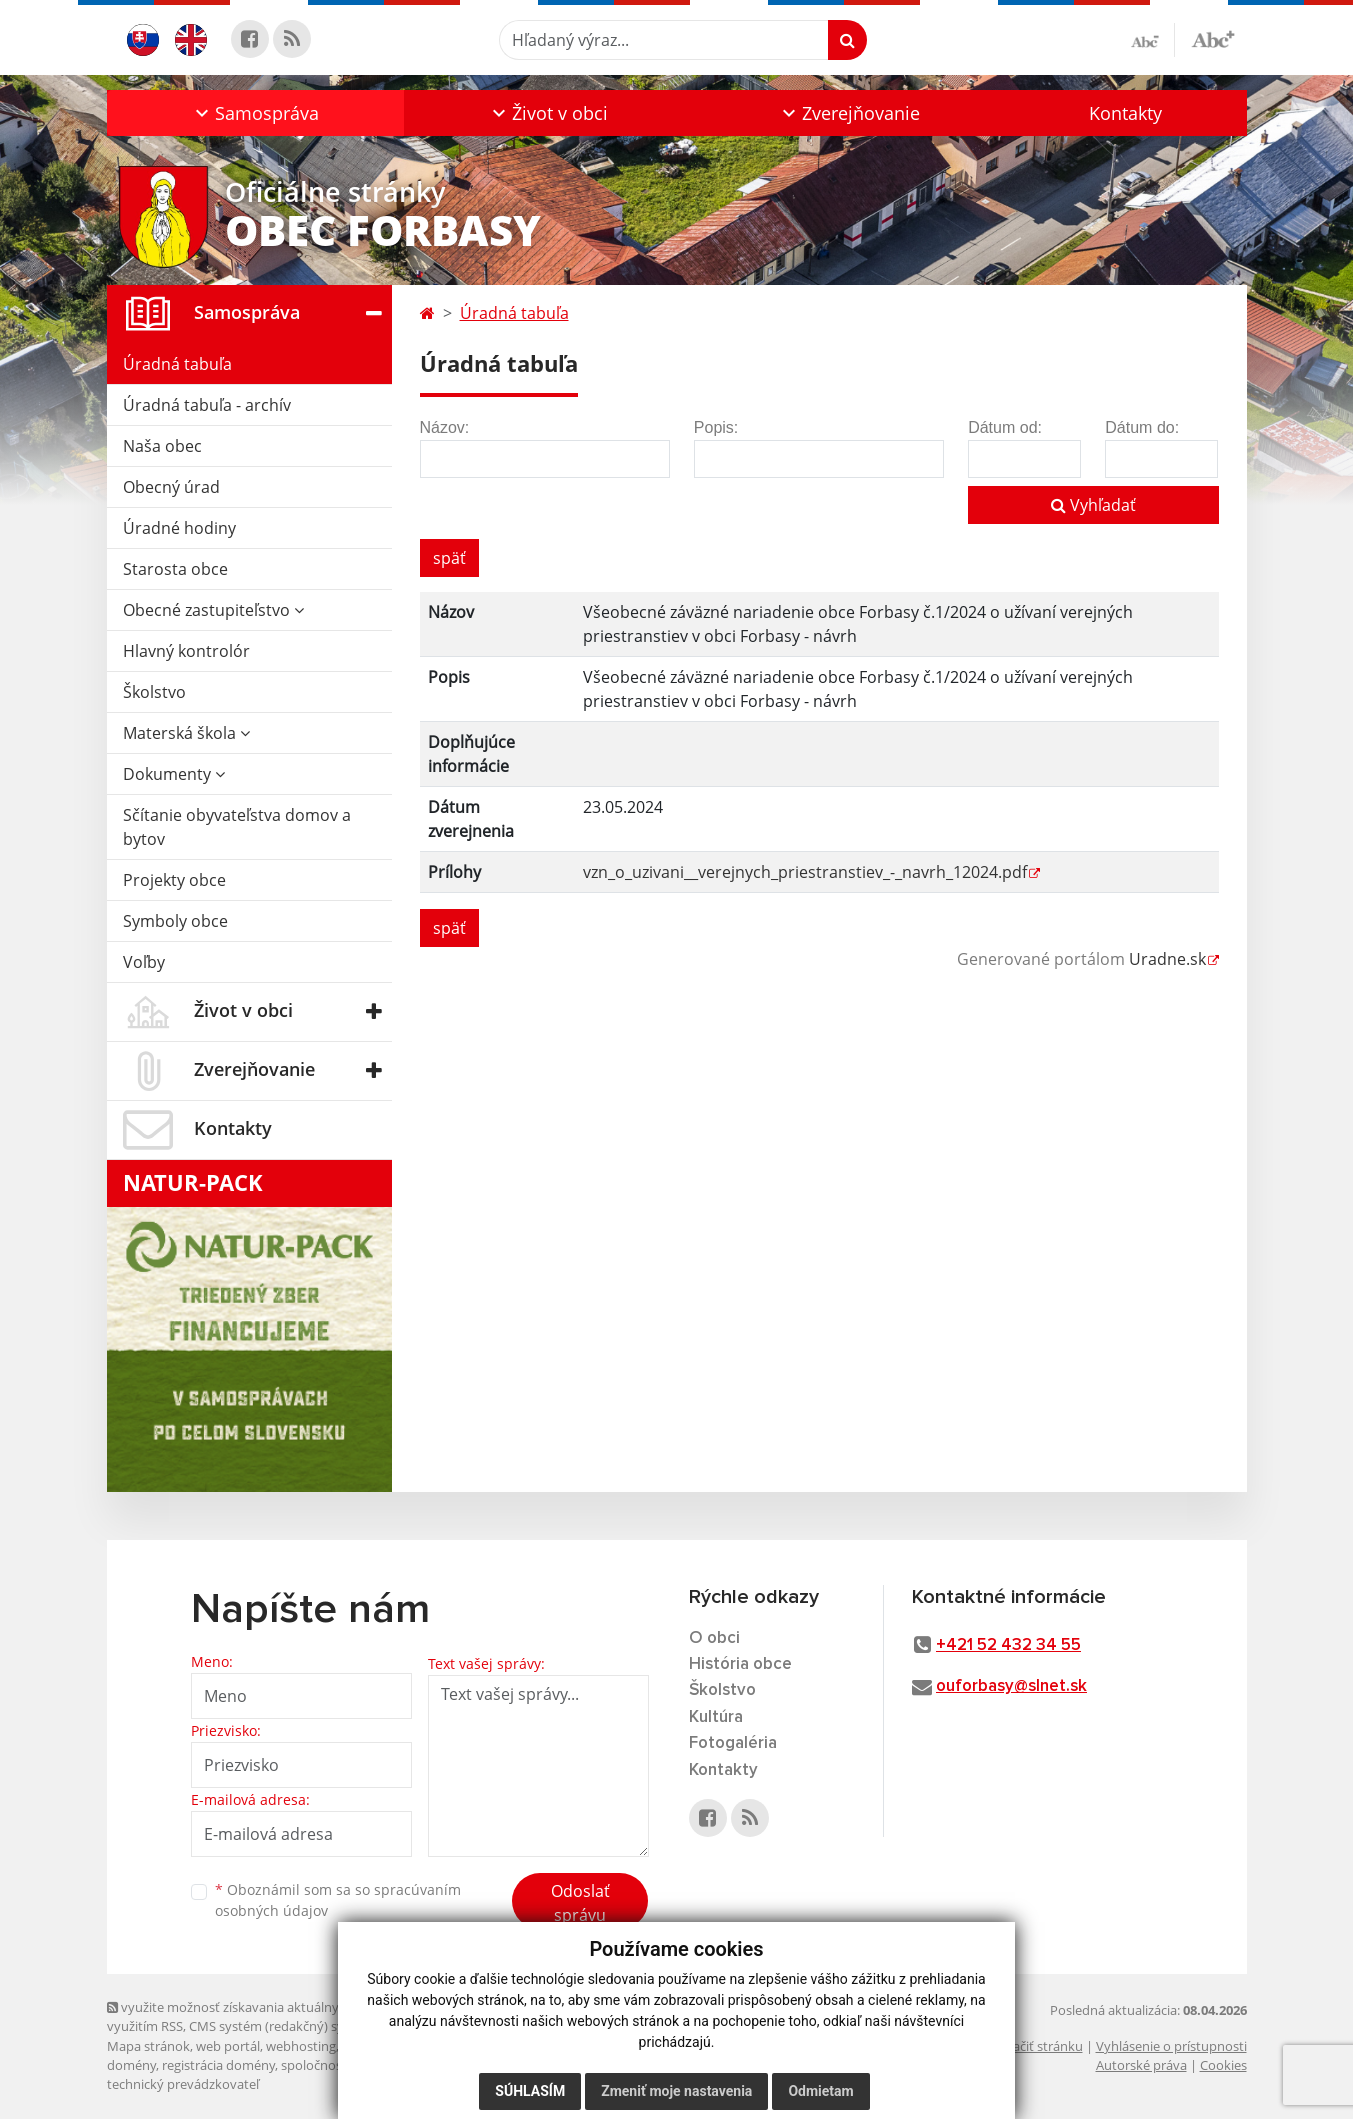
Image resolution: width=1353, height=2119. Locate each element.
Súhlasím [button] (530, 2091)
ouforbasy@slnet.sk (1011, 1686)
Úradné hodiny (179, 528)
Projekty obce (174, 880)
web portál (228, 2046)
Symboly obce (175, 921)
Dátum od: (1005, 427)
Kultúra (716, 1717)
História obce (740, 1664)
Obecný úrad (171, 487)
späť (449, 558)
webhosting (301, 2046)
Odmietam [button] (820, 2091)
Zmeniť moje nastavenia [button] (676, 2091)
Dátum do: (1142, 427)
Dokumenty (174, 774)
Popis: (716, 427)
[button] (255, 113)
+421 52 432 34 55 (1008, 1645)
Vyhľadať (1093, 505)
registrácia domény (218, 2065)
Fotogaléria (733, 1743)
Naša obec (162, 446)
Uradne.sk (1167, 959)
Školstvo (154, 692)
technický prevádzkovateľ (183, 2084)
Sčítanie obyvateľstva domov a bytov (237, 827)
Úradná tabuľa (177, 364)
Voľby (144, 962)
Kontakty (1125, 113)
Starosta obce (175, 569)
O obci (714, 1638)
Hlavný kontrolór (186, 651)
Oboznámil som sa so (338, 1900)
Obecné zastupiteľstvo (213, 610)
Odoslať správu (580, 1903)
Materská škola (186, 733)
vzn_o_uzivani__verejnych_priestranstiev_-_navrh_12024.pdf (805, 872)
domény (131, 2065)
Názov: (445, 427)
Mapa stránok (148, 2046)
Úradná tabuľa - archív (207, 405)
